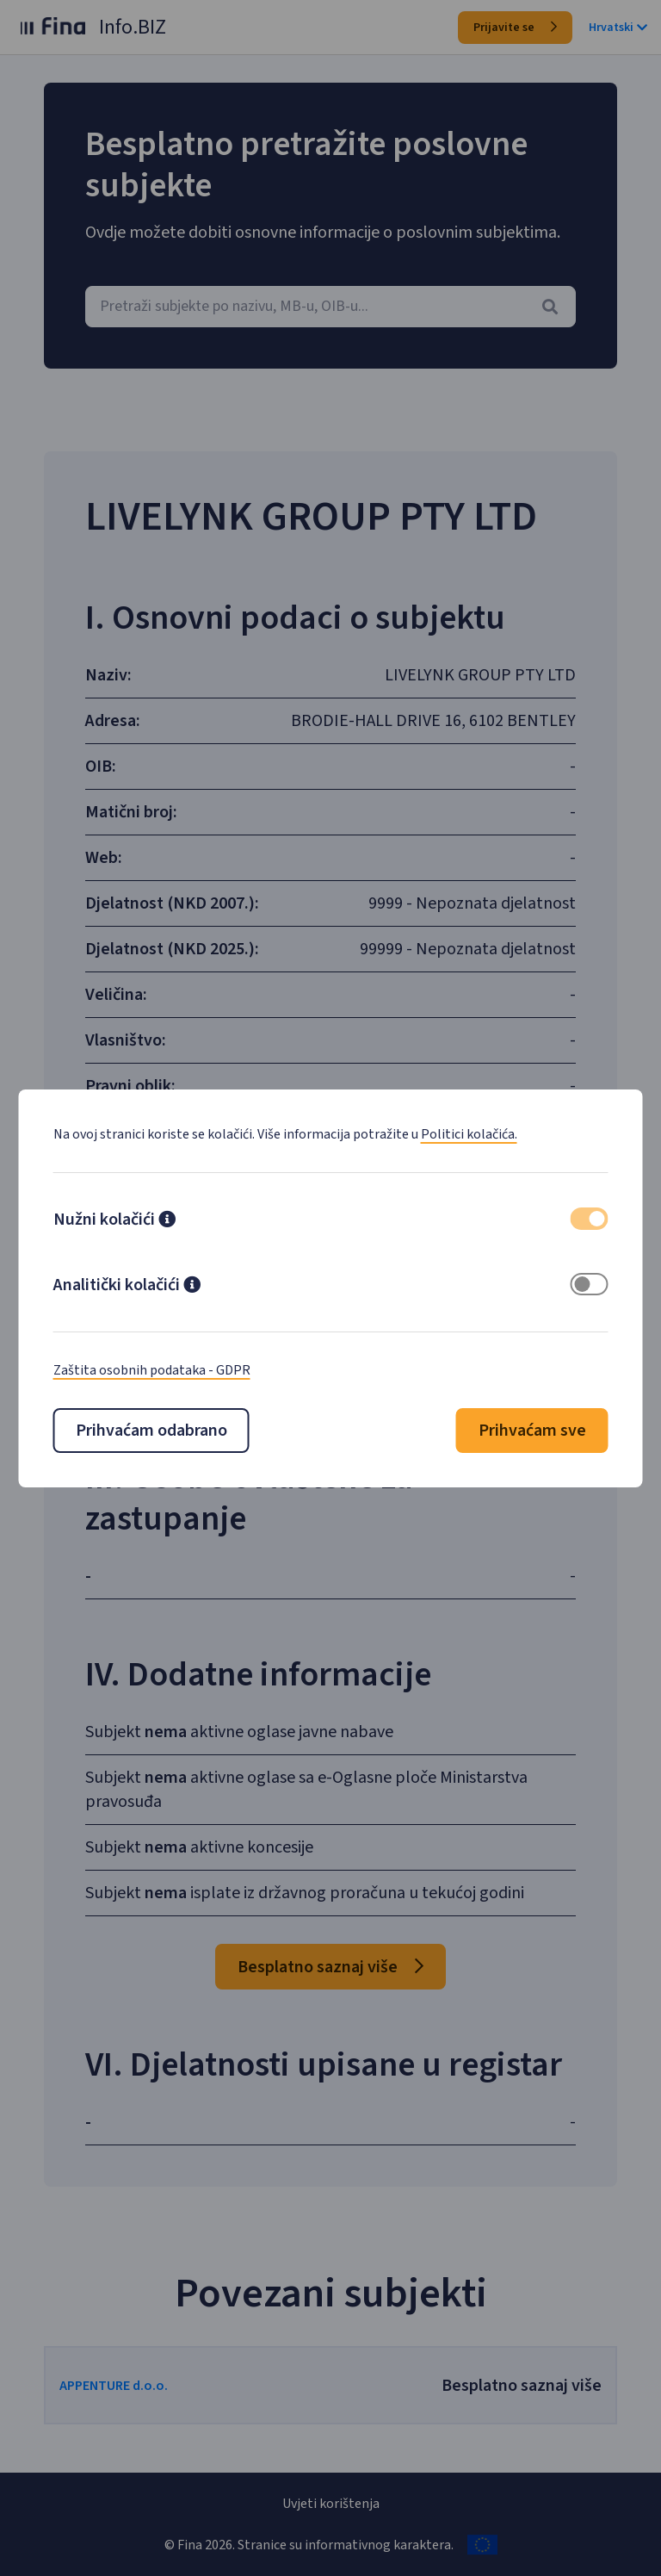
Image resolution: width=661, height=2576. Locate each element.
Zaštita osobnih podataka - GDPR (151, 1370)
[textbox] (330, 306)
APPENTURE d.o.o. (115, 2385)
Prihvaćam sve (532, 1430)
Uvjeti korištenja (331, 2503)
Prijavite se (515, 27)
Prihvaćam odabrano (151, 1430)
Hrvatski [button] (618, 27)
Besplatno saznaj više (330, 1967)
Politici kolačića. (469, 1134)
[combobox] (330, 306)
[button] (167, 1221)
